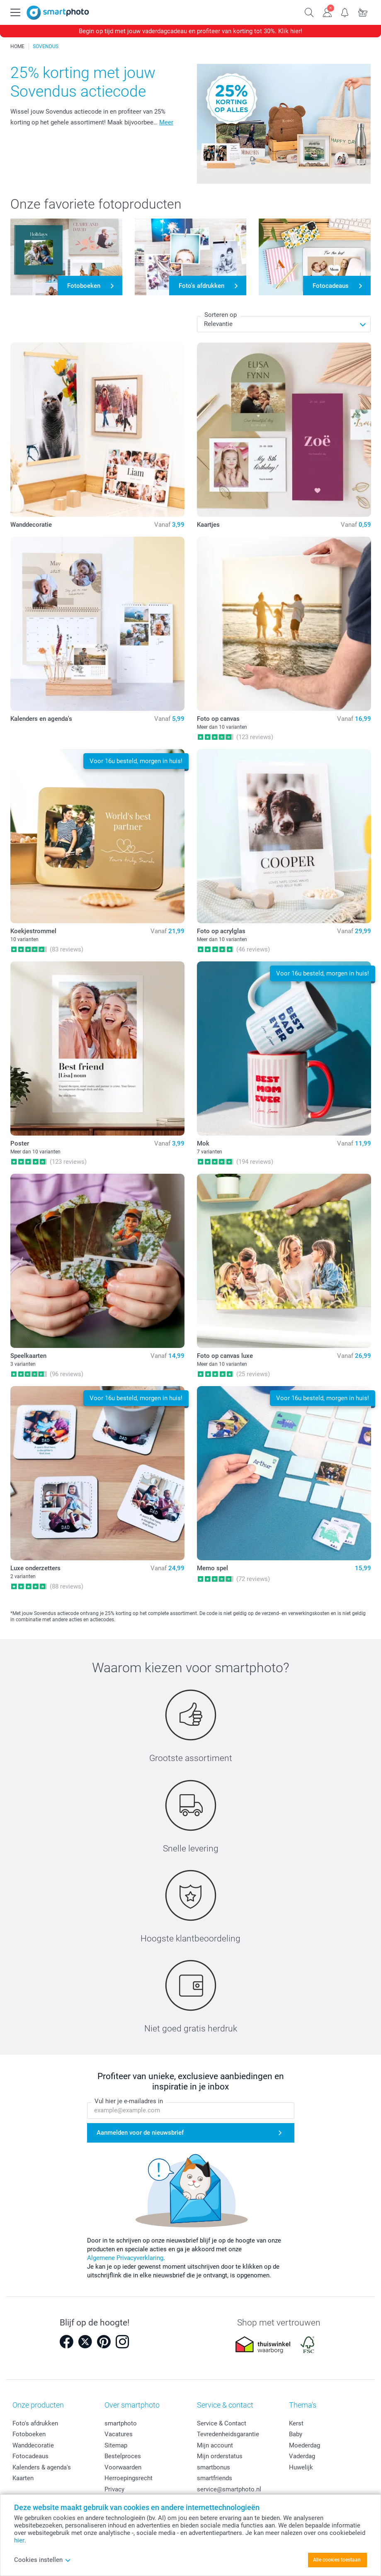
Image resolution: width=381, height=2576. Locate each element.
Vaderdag (302, 2456)
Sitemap (115, 2445)
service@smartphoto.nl (229, 2489)
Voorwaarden (122, 2467)
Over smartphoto (132, 2405)
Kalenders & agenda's (41, 2467)
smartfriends (214, 2478)
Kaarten (23, 2478)
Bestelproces (122, 2456)
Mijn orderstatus (220, 2456)
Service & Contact (221, 2423)
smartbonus (213, 2467)
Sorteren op (220, 315)
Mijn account (215, 2445)
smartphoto (120, 2423)
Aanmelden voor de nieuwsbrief (140, 2132)
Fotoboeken (29, 2434)
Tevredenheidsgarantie (228, 2434)
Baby (295, 2434)
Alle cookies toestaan (337, 2560)
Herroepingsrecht (128, 2478)
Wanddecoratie (33, 2445)
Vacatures (118, 2434)
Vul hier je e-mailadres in (129, 2101)
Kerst (296, 2423)
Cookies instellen (42, 2560)
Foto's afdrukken (35, 2423)
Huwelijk (301, 2467)
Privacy (114, 2489)
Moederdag (304, 2445)
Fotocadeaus (30, 2456)
